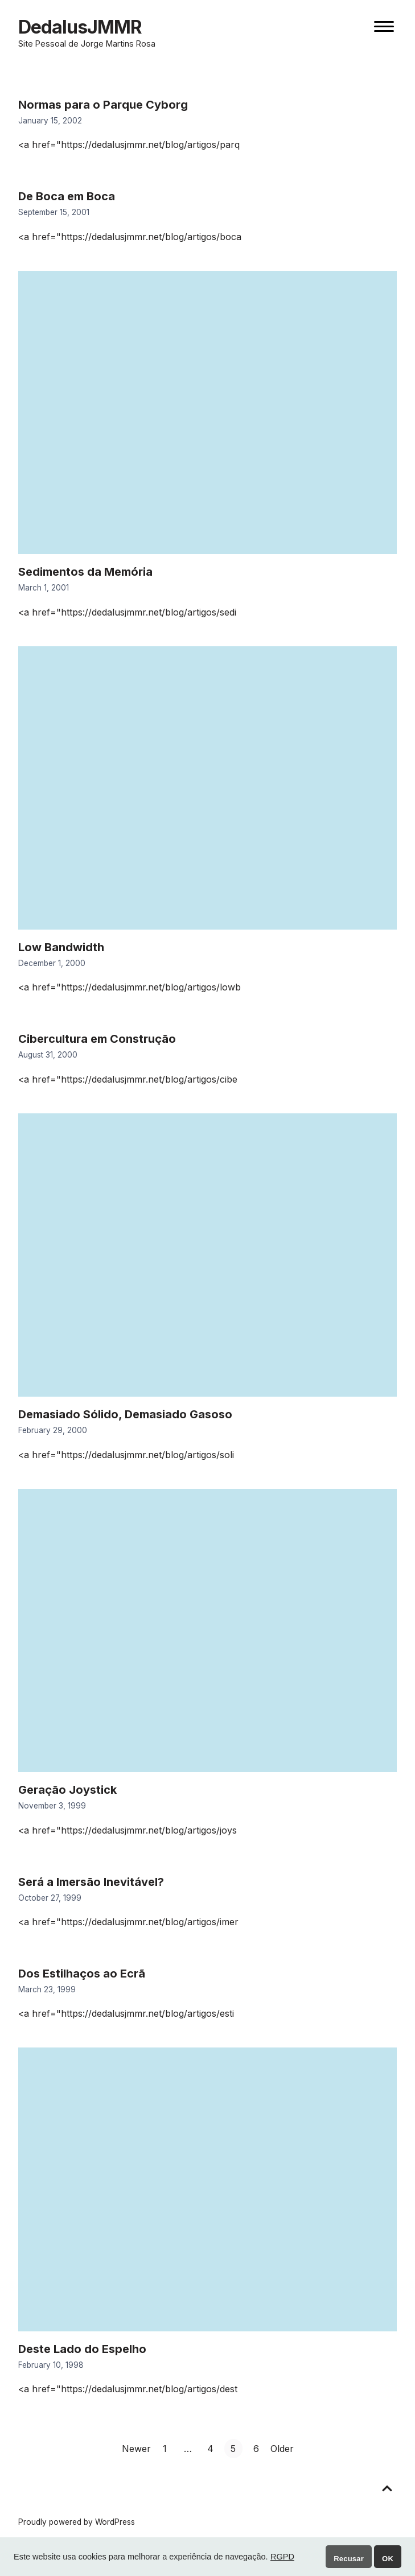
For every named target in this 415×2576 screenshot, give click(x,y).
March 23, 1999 (47, 1989)
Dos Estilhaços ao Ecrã (81, 1973)
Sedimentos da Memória (85, 572)
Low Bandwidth (61, 947)
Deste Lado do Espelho (82, 2349)
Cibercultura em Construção (97, 1039)
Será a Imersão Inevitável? (91, 1882)
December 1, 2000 (51, 963)
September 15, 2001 (53, 212)
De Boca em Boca (66, 196)
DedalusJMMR (80, 27)
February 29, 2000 (52, 1430)
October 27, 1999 (49, 1897)
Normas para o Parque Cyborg (103, 105)
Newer (136, 2448)
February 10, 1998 (51, 2364)
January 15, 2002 (50, 120)
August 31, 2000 (47, 1054)
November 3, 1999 (52, 1805)
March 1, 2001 (43, 587)
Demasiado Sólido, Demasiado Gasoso (125, 1414)
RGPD (282, 2556)
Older (282, 2448)
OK (387, 2558)
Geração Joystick (67, 1790)
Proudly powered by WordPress (76, 2522)
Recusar (349, 2558)
